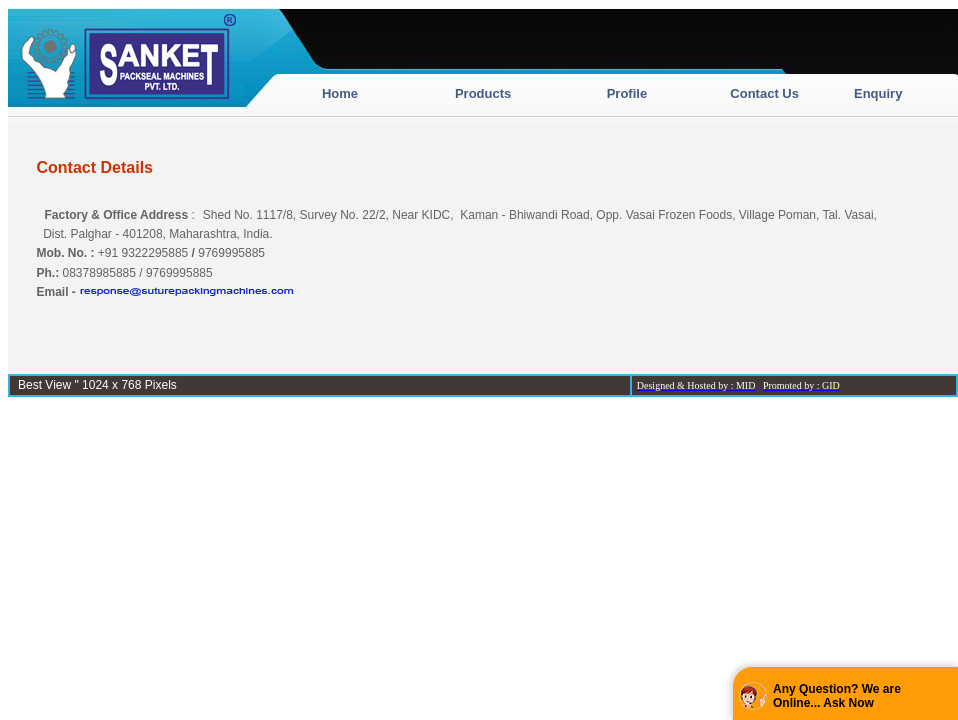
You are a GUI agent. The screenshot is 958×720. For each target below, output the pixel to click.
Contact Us (764, 93)
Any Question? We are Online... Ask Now (837, 696)
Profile (627, 93)
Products (483, 93)
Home (340, 93)
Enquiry (878, 93)
